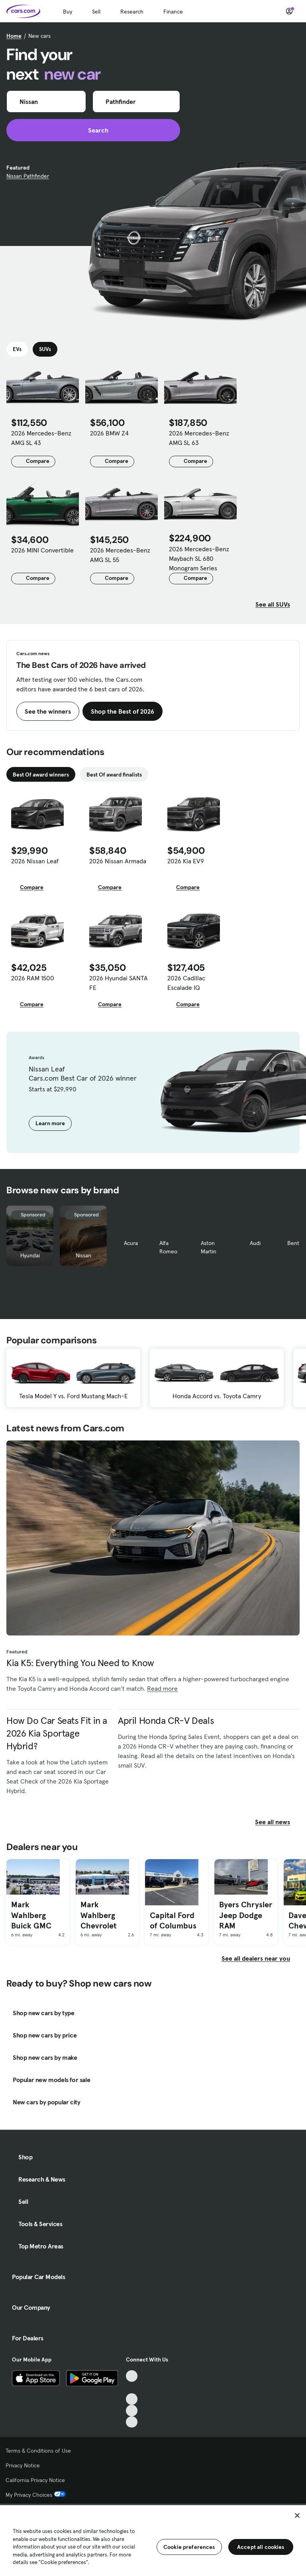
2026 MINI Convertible (42, 550)
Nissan (83, 1255)
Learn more (50, 1123)
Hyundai (30, 1255)
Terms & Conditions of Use (38, 2450)
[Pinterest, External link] (131, 2422)
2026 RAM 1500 (32, 978)
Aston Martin (208, 1247)
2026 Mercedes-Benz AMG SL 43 (41, 438)
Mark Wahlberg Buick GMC (31, 1915)
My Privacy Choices (36, 2494)
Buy (67, 11)
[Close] (297, 2515)
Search (93, 130)
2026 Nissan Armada (117, 861)
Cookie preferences (189, 2547)
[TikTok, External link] (131, 2376)
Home (14, 35)
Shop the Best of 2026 (122, 711)
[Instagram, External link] (131, 2410)
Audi (255, 1243)
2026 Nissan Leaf (35, 861)
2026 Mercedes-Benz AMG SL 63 (199, 438)
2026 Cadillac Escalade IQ (186, 982)
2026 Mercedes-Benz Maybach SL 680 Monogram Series (199, 558)
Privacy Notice (23, 2465)
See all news (277, 1822)
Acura (131, 1243)
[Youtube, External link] (131, 2399)
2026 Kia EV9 (185, 861)
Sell (96, 11)
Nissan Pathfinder (27, 176)
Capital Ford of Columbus (173, 1920)
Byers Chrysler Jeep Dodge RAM (245, 1915)
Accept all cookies (260, 2547)
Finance (173, 11)
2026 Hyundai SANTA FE (118, 982)
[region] (153, 2540)
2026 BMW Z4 (109, 433)
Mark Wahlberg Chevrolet (98, 1915)
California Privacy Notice (35, 2480)
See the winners (48, 711)
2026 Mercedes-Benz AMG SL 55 (120, 555)
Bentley (296, 1243)
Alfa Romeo (168, 1247)
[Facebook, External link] (131, 2387)
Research (131, 11)
